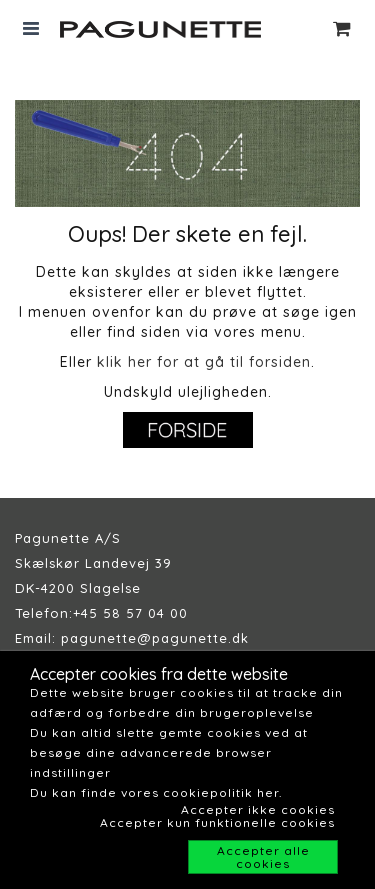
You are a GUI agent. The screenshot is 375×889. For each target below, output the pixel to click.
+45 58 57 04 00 (130, 613)
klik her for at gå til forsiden (204, 362)
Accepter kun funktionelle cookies (217, 822)
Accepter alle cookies (263, 857)
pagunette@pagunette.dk (155, 638)
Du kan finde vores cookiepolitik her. (156, 792)
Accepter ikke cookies (258, 809)
